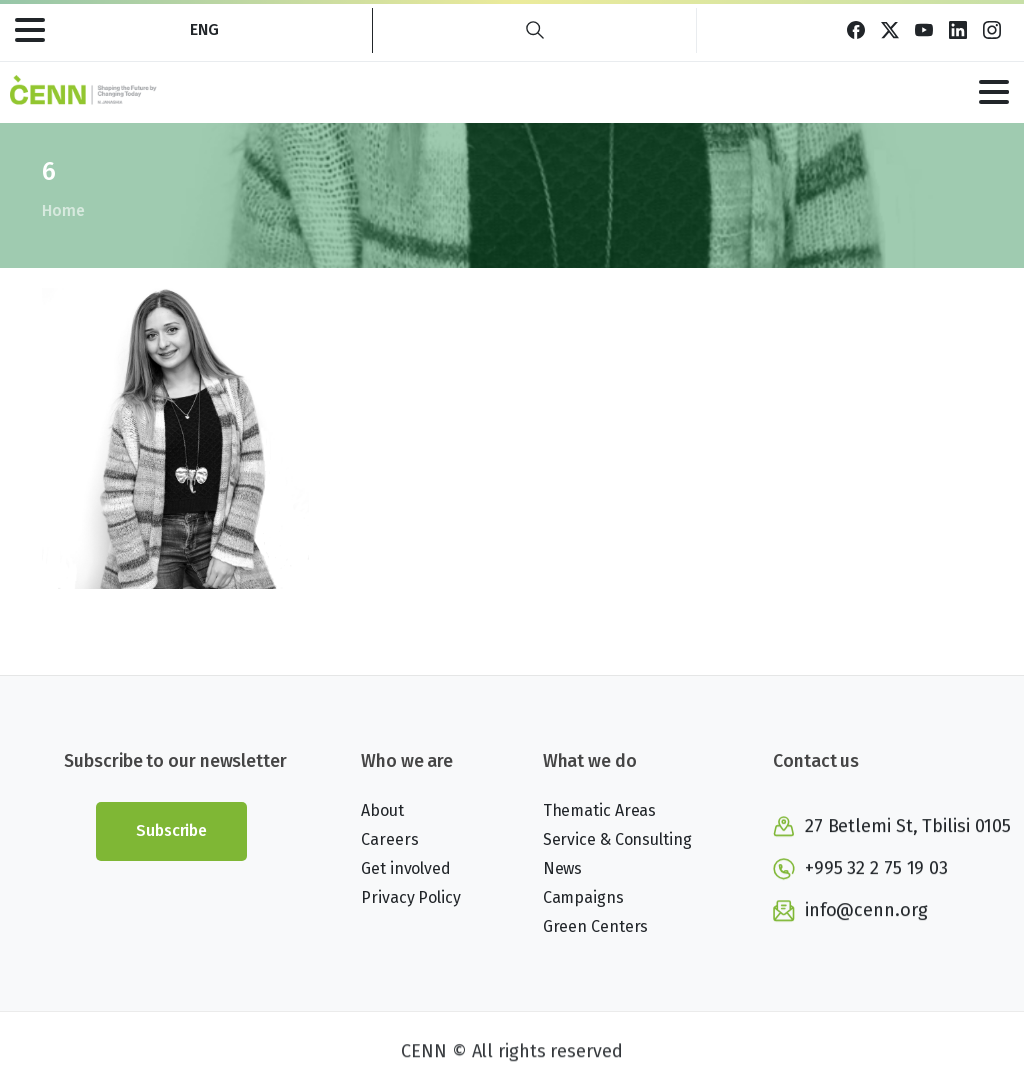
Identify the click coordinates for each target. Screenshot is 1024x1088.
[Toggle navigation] (30, 30)
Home (62, 210)
